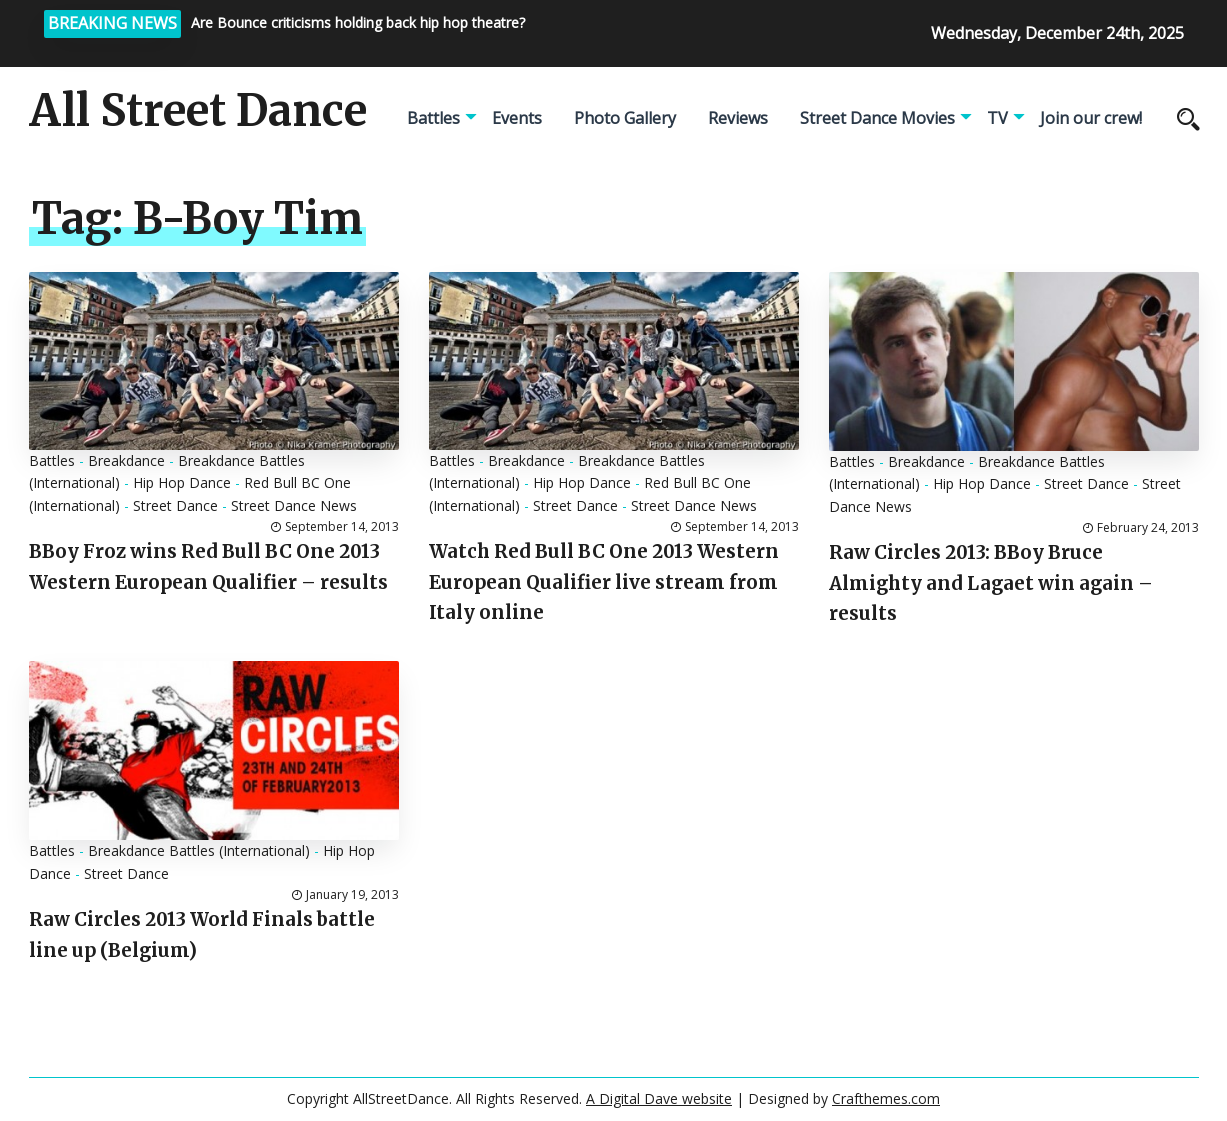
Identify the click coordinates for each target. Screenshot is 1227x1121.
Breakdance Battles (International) (199, 850)
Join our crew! (1091, 118)
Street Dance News (294, 505)
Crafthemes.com (886, 1098)
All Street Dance (198, 111)
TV (997, 118)
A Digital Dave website (659, 1098)
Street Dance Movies (877, 118)
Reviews (738, 118)
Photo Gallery (625, 118)
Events (517, 118)
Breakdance (126, 460)
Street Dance (175, 505)
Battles (433, 118)
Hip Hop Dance (182, 482)
